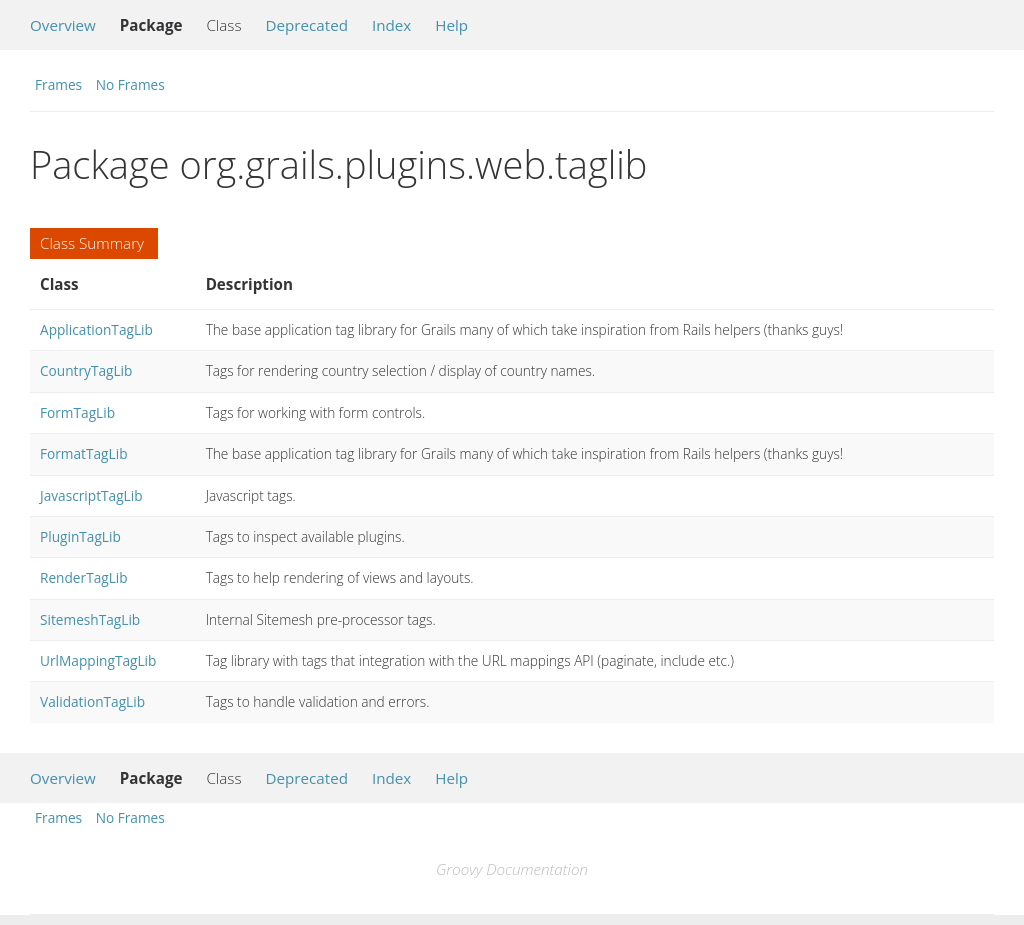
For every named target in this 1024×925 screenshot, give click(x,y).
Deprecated (306, 25)
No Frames (130, 84)
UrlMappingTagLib (98, 660)
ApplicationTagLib (96, 329)
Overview (63, 25)
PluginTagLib (80, 536)
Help (451, 25)
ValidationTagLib (92, 701)
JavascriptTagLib (91, 495)
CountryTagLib (86, 370)
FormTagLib (77, 412)
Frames (58, 84)
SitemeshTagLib (90, 619)
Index (391, 25)
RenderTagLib (84, 577)
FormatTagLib (84, 453)
